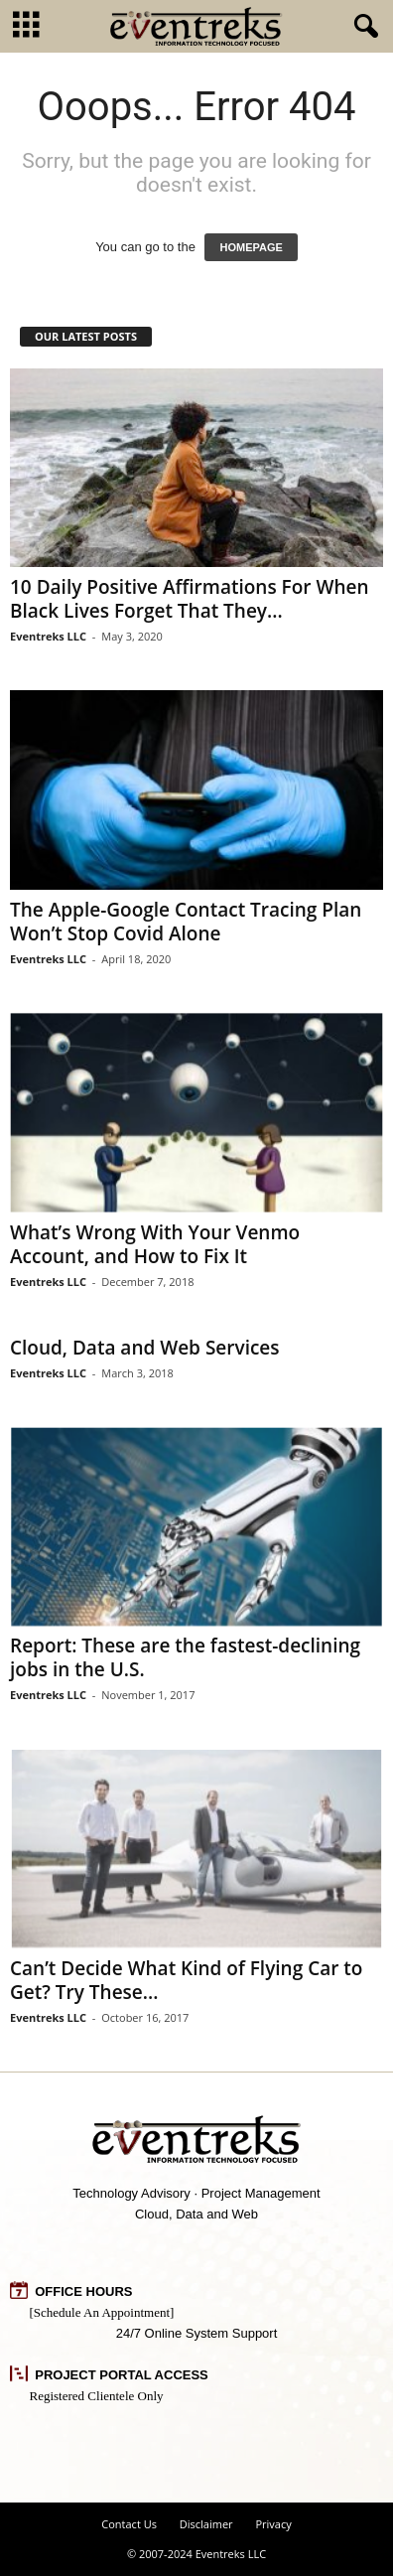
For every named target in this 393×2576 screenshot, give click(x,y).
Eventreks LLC (48, 636)
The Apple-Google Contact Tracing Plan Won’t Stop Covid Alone (185, 921)
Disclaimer (206, 2523)
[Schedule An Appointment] (102, 2312)
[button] (362, 27)
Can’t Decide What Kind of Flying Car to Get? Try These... (186, 1980)
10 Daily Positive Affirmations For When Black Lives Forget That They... (189, 599)
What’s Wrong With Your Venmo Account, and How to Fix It (155, 1244)
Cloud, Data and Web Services (145, 1347)
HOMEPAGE (250, 247)
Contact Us (129, 2523)
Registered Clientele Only (97, 2395)
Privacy (273, 2523)
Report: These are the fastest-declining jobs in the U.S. (185, 1657)
